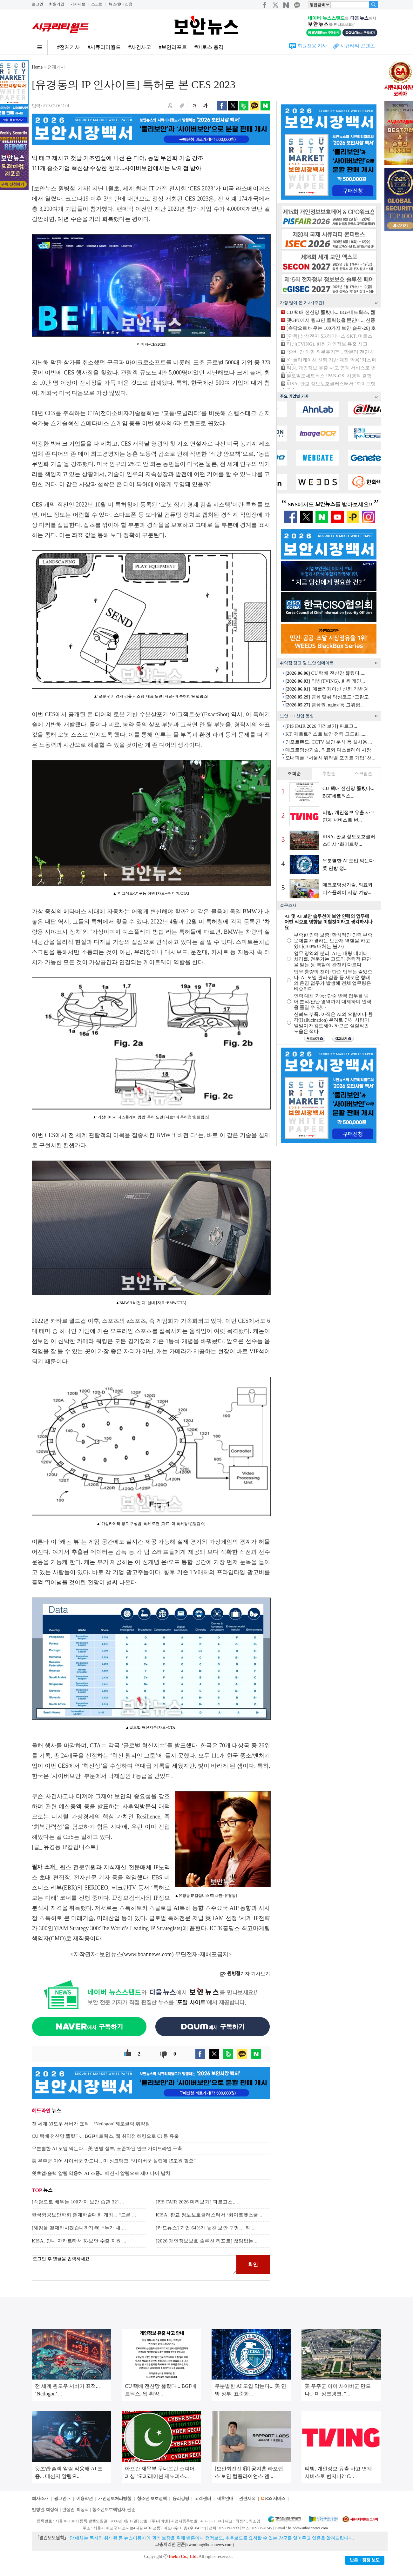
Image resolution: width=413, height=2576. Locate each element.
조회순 (294, 773)
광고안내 (62, 2498)
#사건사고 (139, 47)
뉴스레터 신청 (120, 4)
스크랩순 (363, 773)
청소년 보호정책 (152, 2498)
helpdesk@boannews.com (308, 2528)
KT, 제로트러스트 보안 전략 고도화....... (326, 734)
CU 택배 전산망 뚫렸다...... (326, 673)
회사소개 (40, 2498)
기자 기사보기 (245, 1973)
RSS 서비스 (275, 2498)
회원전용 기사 (312, 45)
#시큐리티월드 (104, 47)
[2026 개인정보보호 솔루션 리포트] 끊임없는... (207, 2240)
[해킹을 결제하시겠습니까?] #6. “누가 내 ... (79, 2227)
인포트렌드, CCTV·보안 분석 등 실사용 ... (328, 742)
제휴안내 (225, 2498)
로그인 (37, 4)
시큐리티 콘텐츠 (357, 45)
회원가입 (56, 4)
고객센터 (202, 2498)
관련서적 (247, 2498)
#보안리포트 (173, 47)
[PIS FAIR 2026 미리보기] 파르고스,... (197, 2201)
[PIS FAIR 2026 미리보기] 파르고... (321, 726)
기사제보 (77, 4)
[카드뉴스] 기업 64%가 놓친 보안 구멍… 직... (205, 2227)
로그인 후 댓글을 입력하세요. (134, 2264)
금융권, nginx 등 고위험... (324, 704)
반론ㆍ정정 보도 (365, 2560)
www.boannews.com (148, 1954)
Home (37, 67)
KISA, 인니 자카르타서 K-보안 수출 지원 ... (79, 2240)
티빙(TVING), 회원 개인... (325, 681)
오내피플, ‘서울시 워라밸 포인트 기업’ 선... (330, 757)
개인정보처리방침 (114, 2498)
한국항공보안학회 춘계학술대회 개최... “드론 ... (84, 2214)
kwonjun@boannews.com (209, 2544)
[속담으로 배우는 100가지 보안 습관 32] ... (78, 2201)
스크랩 (97, 4)
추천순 (328, 773)
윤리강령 (181, 2498)
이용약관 (84, 2498)
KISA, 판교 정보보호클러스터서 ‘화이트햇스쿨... (209, 2214)
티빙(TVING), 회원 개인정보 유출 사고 (327, 344)
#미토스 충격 (209, 47)
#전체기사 (68, 47)
